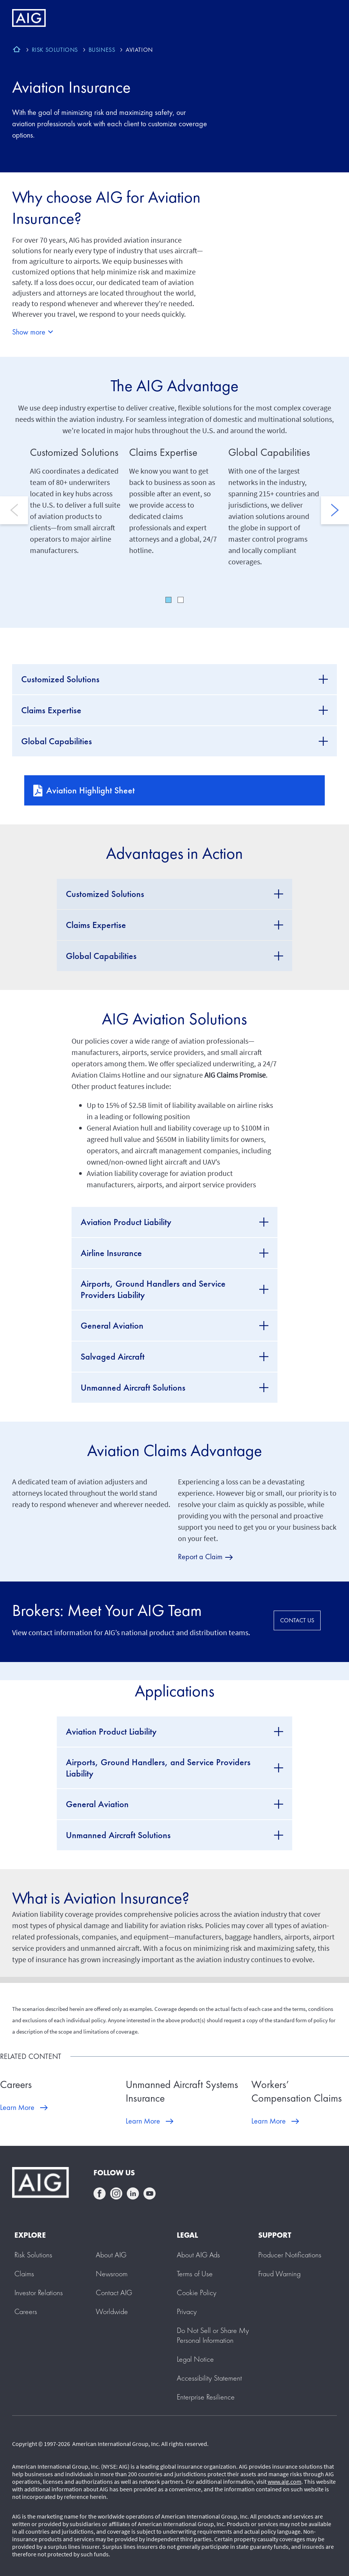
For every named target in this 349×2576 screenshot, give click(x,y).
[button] (213, 2335)
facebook (99, 2193)
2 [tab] (181, 600)
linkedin (133, 2193)
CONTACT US (297, 1620)
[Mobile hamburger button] (327, 18)
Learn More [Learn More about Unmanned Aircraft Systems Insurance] (143, 2121)
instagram (116, 2193)
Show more (28, 332)
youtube (149, 2193)
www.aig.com (284, 2481)
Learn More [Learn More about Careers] (17, 2107)
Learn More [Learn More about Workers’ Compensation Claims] (268, 2121)
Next (335, 510)
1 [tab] (168, 600)
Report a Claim (200, 1556)
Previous (14, 510)
